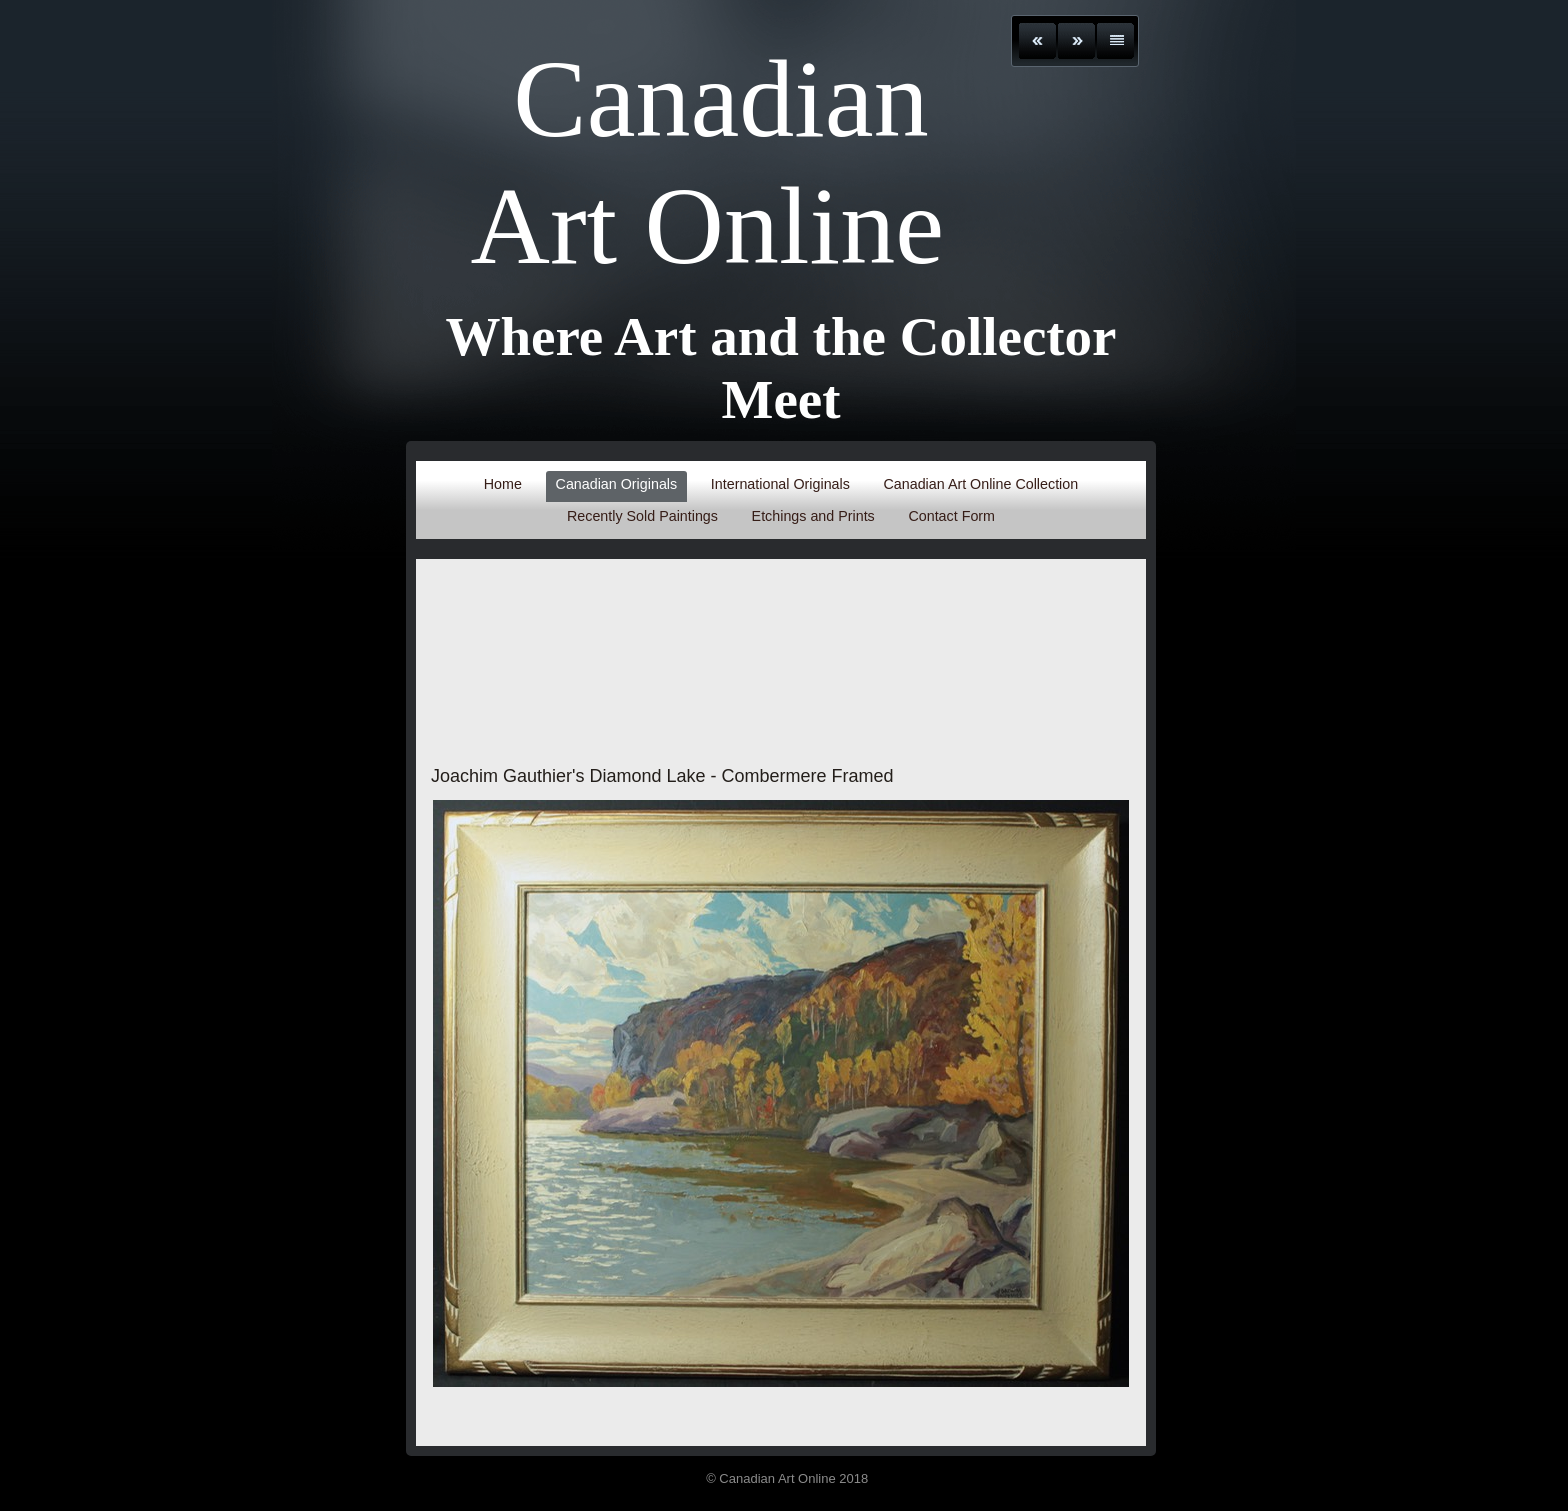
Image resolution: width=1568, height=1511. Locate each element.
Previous (1037, 41)
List (1115, 41)
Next (1076, 41)
